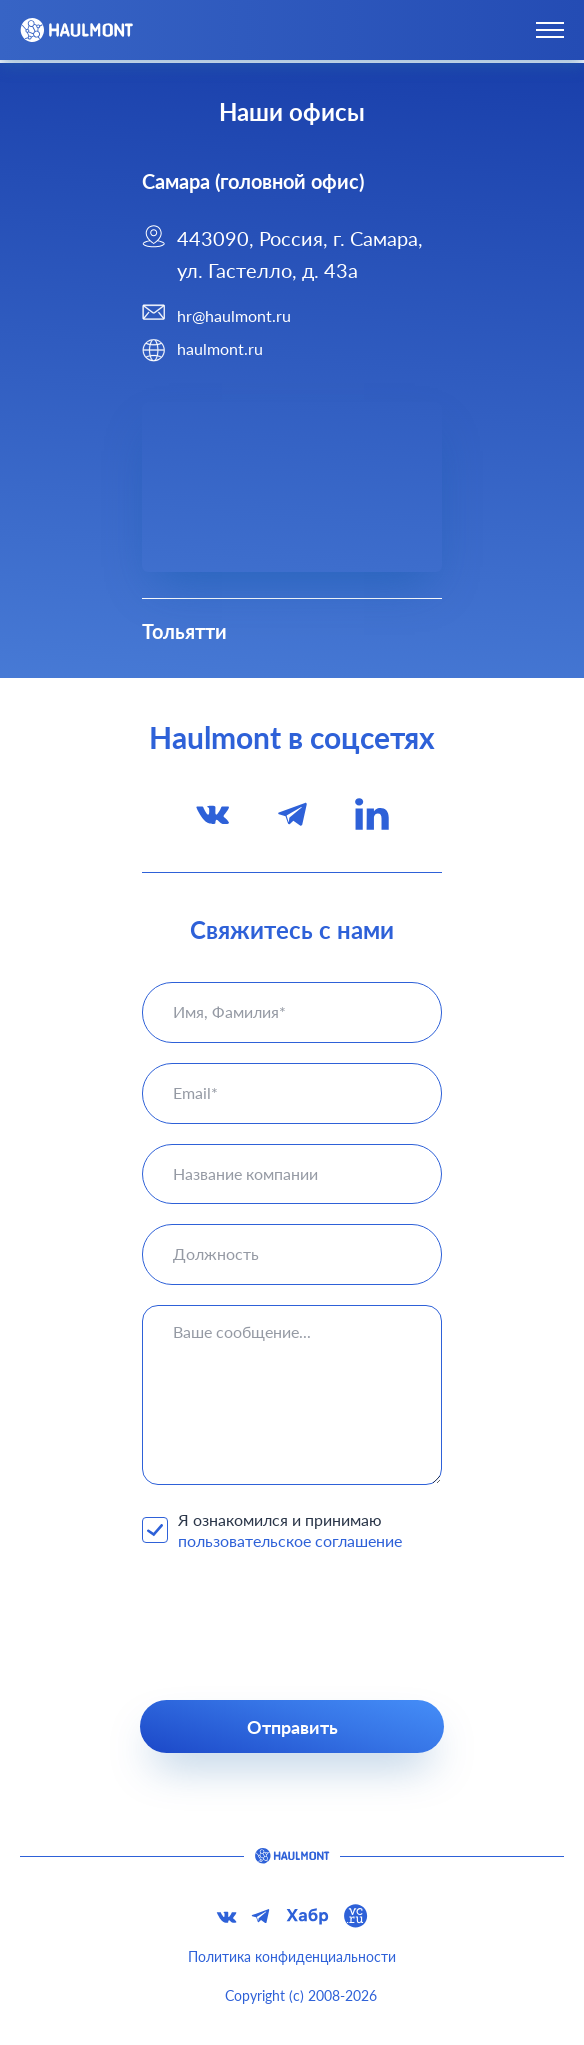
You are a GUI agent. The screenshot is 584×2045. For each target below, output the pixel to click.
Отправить (292, 1727)
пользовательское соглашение (290, 1540)
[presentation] (292, 1626)
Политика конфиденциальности (292, 1956)
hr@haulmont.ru (234, 315)
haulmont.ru (220, 348)
